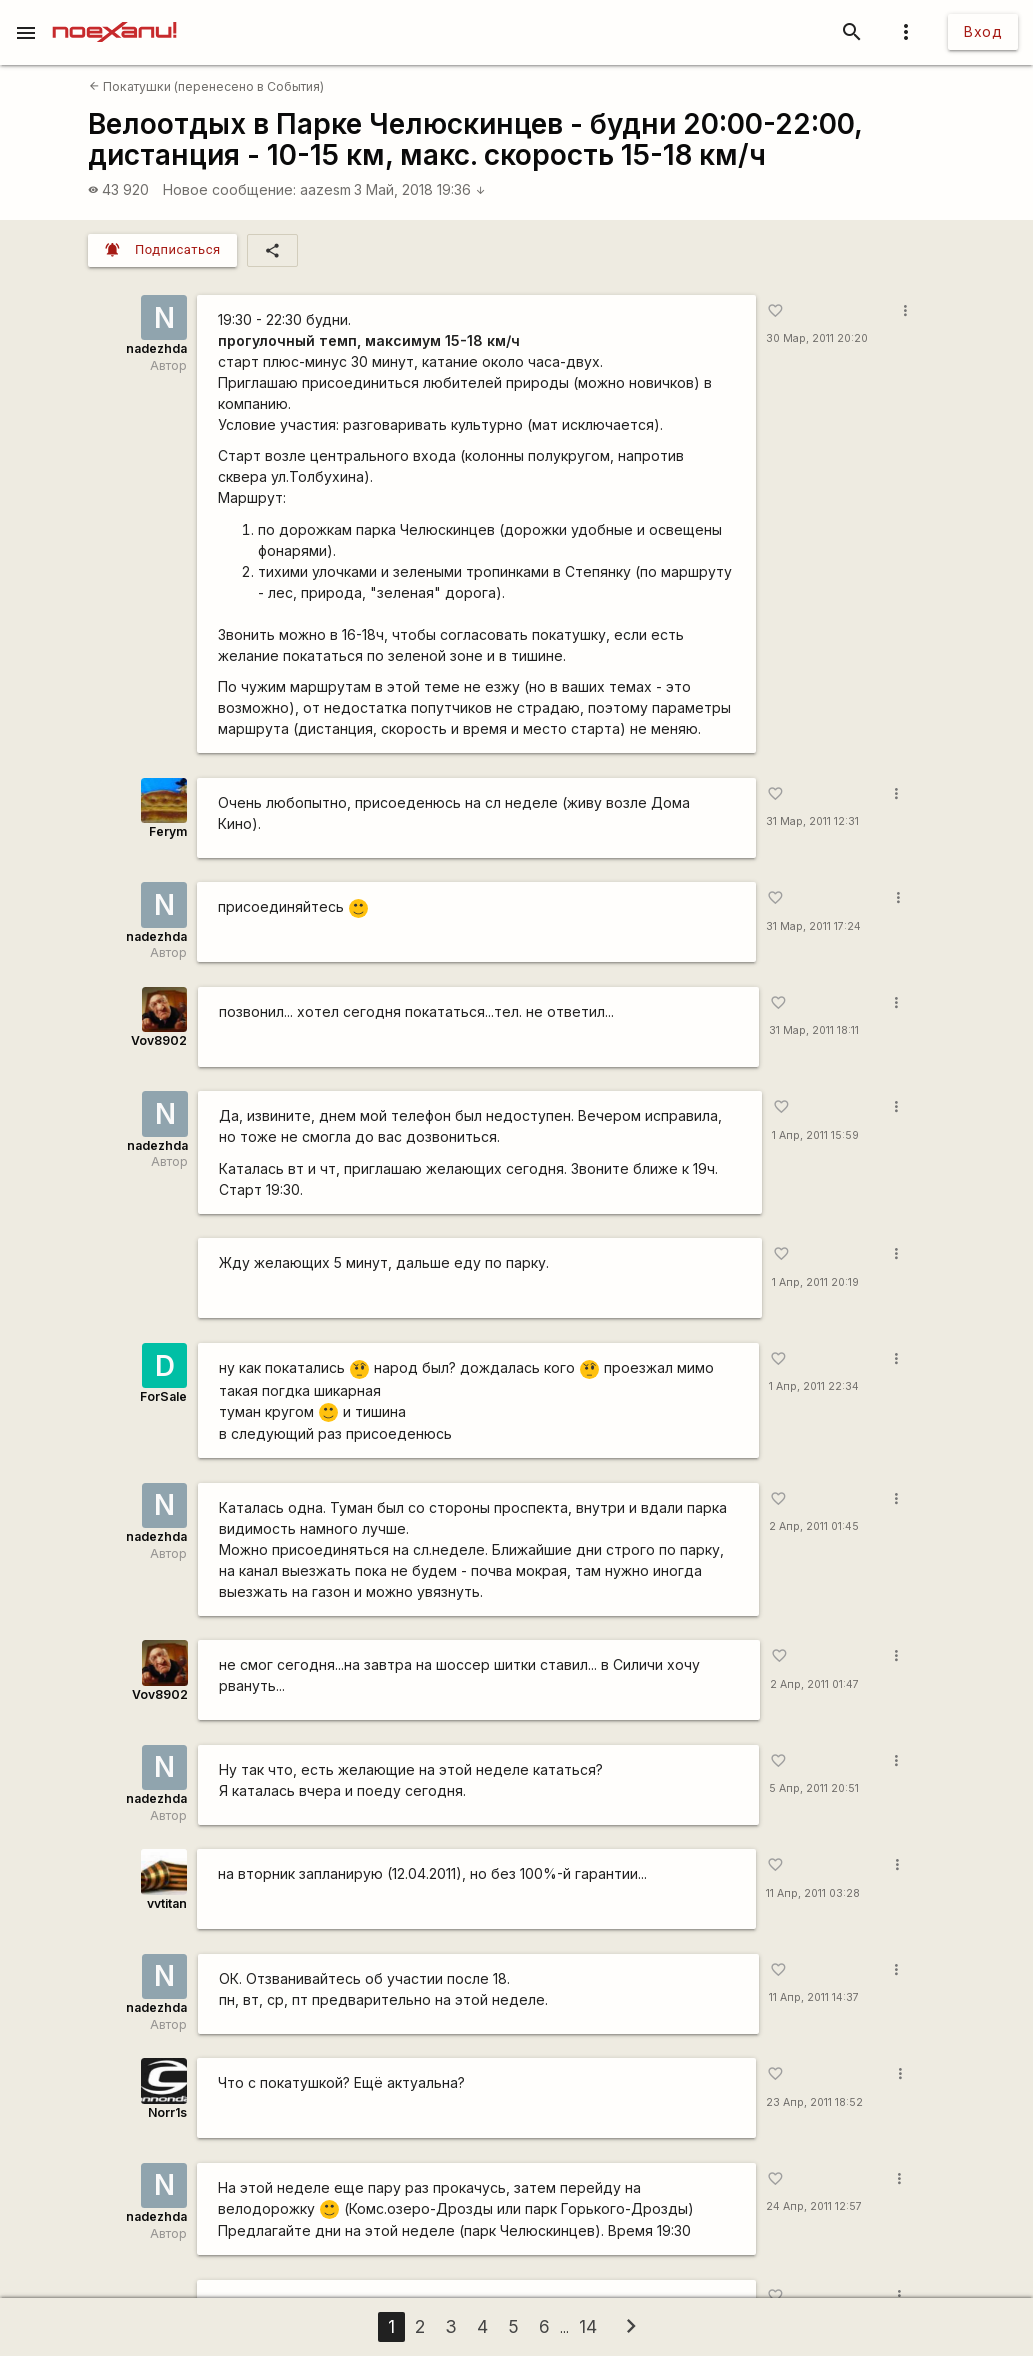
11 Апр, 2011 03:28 (813, 1893)
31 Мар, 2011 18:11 (814, 1030)
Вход (983, 31)
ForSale (163, 1396)
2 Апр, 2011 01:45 (814, 1526)
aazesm (325, 189)
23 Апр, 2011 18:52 (814, 2102)
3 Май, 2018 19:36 (420, 189)
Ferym (168, 831)
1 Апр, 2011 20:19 (815, 1282)
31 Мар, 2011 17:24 (813, 926)
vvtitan (167, 1903)
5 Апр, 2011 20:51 (814, 1788)
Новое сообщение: (229, 189)
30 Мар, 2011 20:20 (817, 338)
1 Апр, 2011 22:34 (814, 1386)
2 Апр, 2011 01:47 (814, 1684)
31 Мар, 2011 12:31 (812, 821)
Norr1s (167, 2112)
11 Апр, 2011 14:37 (814, 1997)
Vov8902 (159, 1040)
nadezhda (156, 348)
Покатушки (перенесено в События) (206, 86)
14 (588, 2326)
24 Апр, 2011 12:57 (814, 2206)
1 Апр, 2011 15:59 (815, 1135)
